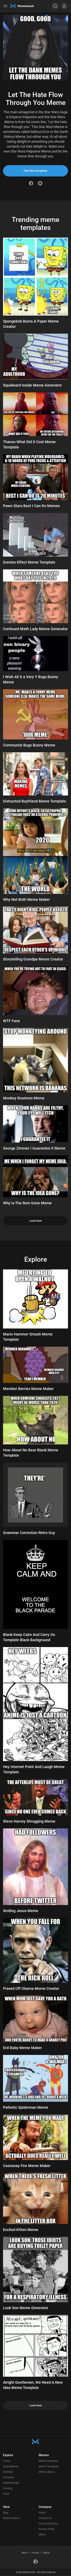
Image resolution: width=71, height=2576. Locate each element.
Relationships (11, 2482)
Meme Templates (49, 2466)
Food (6, 2493)
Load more (35, 1220)
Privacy (35, 2552)
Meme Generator (48, 2460)
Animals (7, 2471)
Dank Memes (10, 2466)
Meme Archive (11, 2518)
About (42, 2512)
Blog (5, 2512)
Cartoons (8, 2477)
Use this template (35, 171)
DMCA (42, 2534)
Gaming (7, 2488)
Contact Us (45, 2518)
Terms (24, 2552)
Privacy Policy (47, 2529)
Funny (6, 2460)
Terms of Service (48, 2523)
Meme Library (47, 2471)
